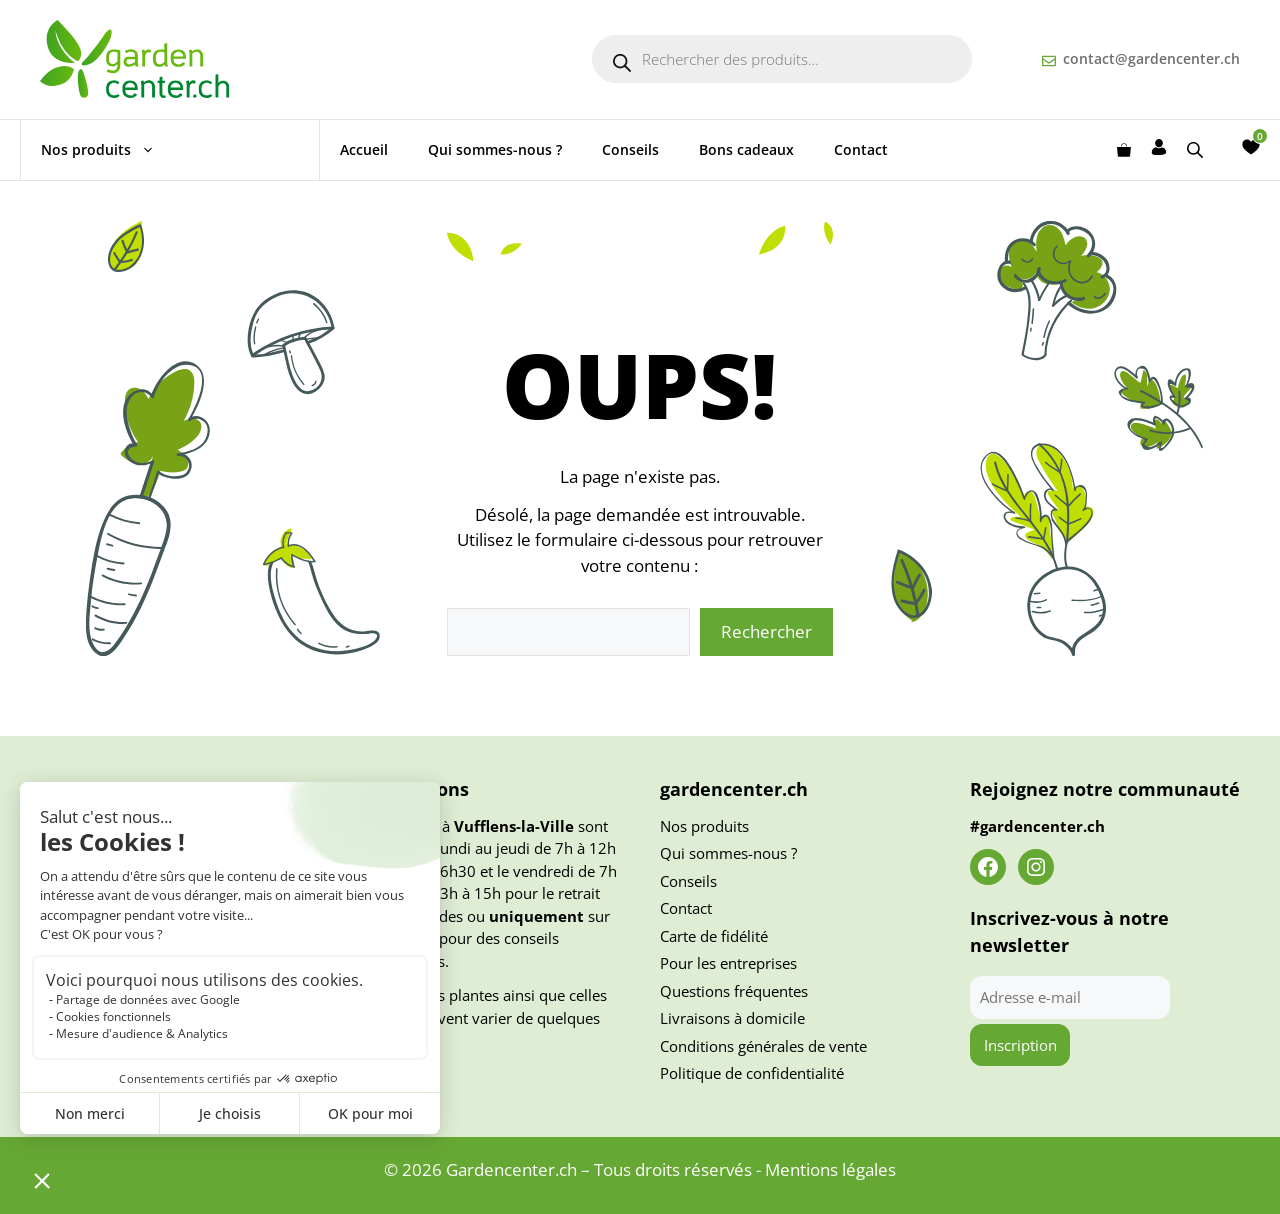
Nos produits (108, 150)
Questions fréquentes (734, 991)
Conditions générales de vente (763, 1046)
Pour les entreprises (728, 963)
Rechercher (766, 631)
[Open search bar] (1197, 149)
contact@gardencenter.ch (1151, 58)
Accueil (364, 149)
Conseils (630, 149)
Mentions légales (830, 1169)
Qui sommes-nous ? (495, 149)
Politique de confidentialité (752, 1073)
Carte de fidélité (714, 936)
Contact (861, 149)
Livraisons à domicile (732, 1018)
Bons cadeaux (746, 149)
